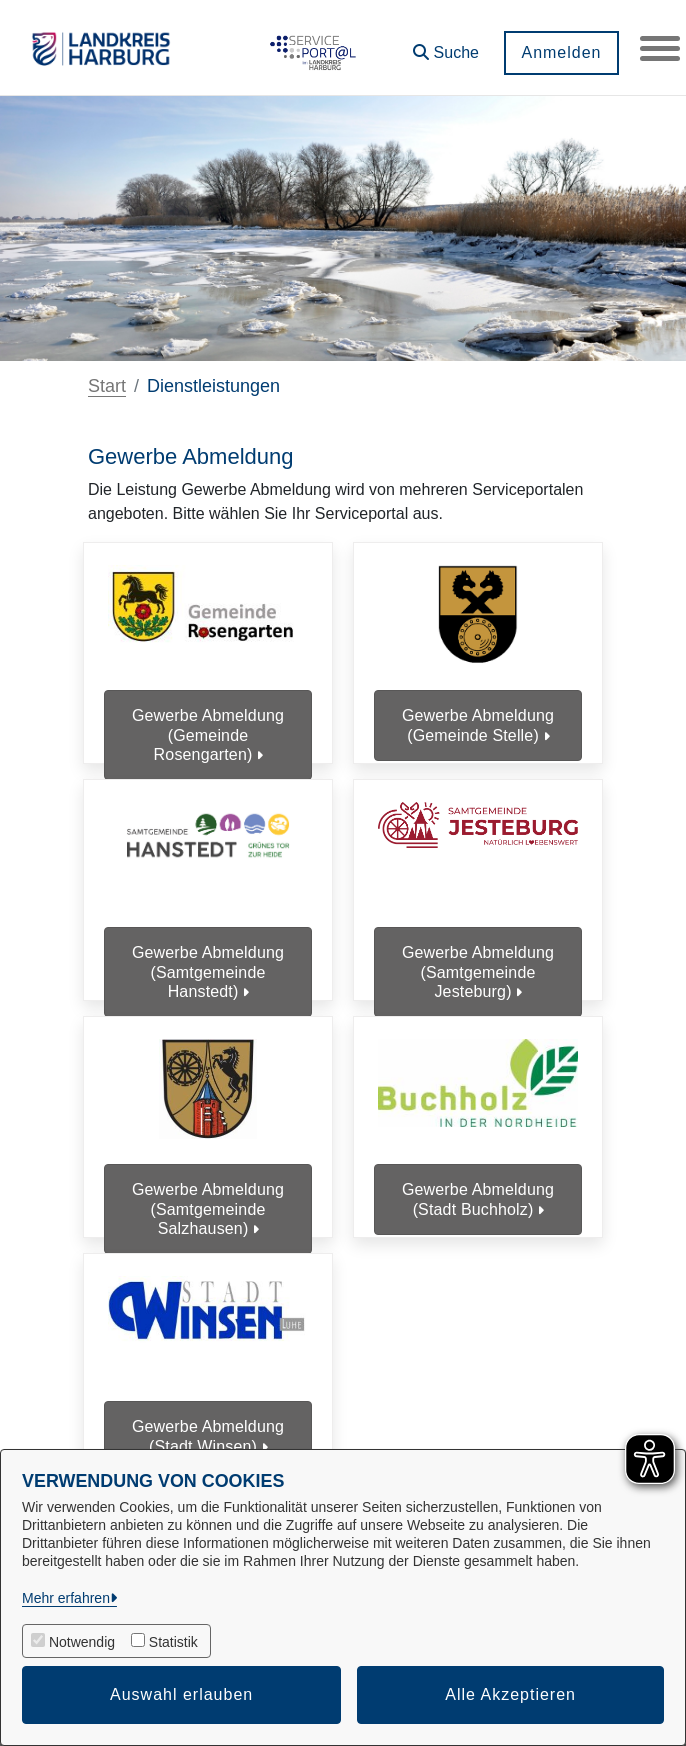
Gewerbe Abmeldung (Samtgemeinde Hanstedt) (208, 971)
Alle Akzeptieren (510, 1694)
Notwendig (82, 1642)
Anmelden (561, 52)
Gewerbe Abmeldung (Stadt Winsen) (208, 1436)
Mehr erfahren (66, 1598)
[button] (446, 45)
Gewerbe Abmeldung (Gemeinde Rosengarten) (208, 734)
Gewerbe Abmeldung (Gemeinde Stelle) (478, 725)
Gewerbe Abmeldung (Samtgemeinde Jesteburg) (478, 971)
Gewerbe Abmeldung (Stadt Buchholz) (478, 1199)
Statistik (173, 1642)
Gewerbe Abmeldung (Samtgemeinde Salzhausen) (208, 1208)
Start (107, 386)
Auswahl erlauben (181, 1694)
